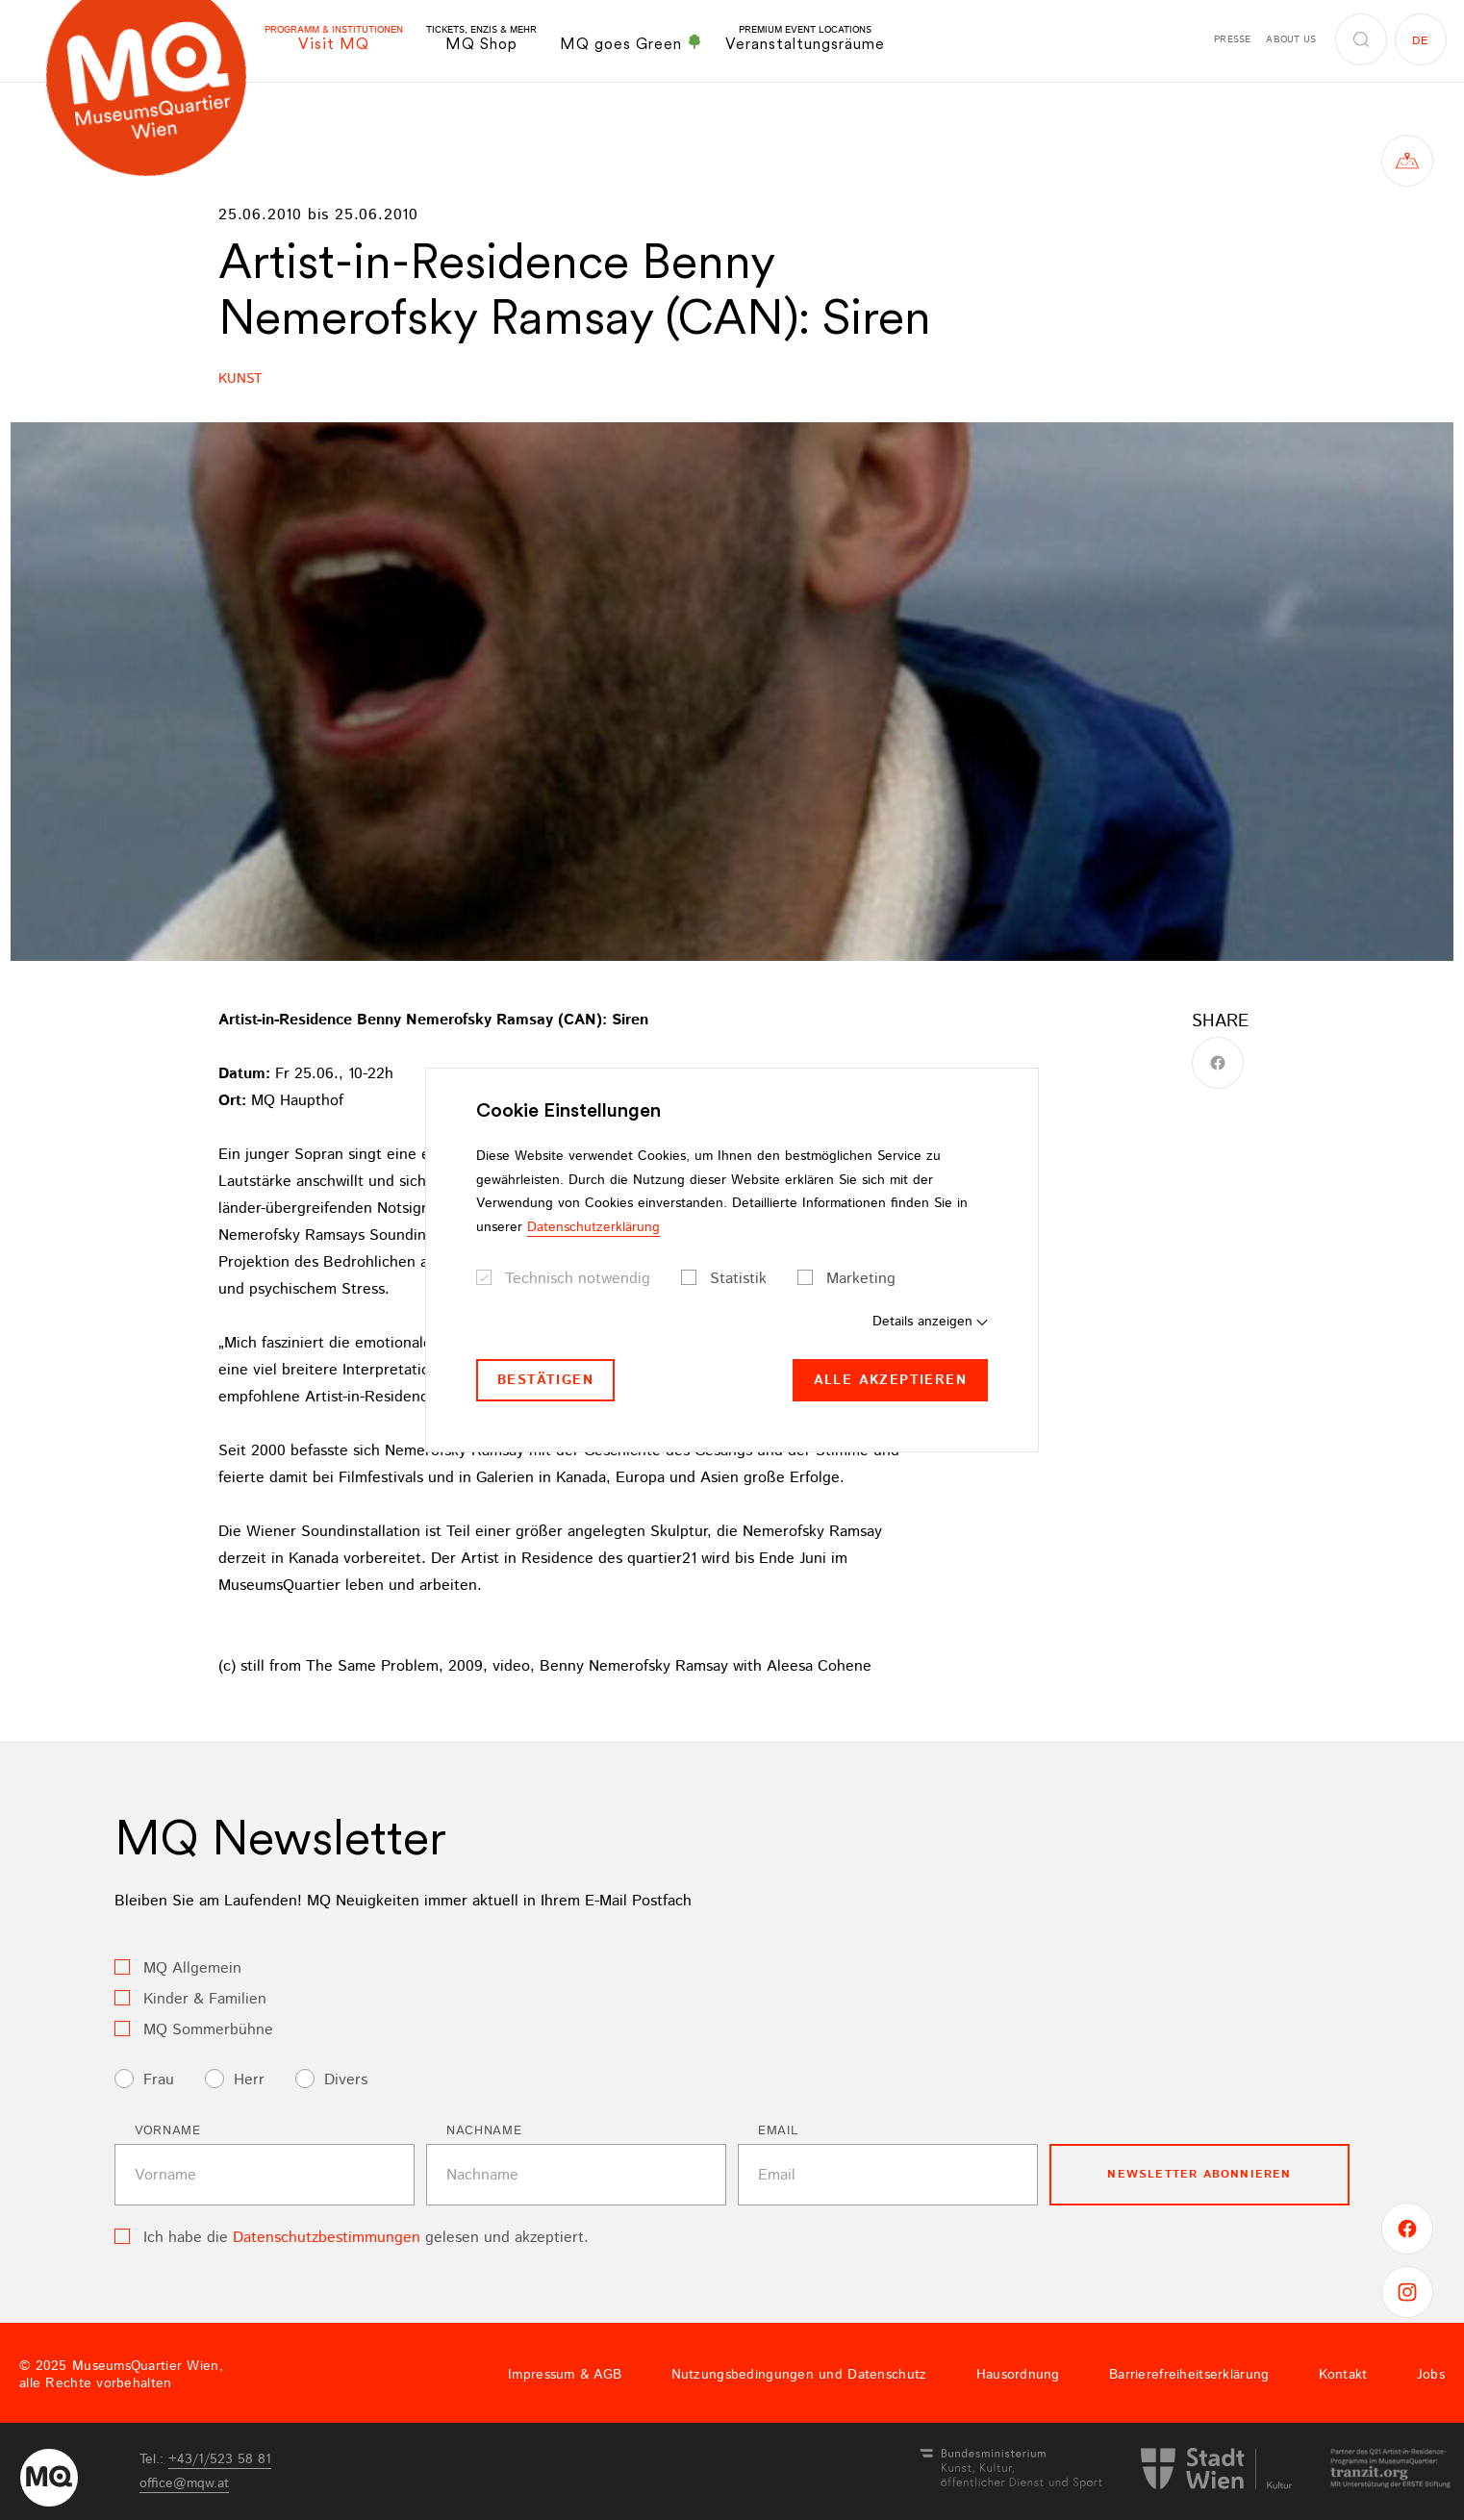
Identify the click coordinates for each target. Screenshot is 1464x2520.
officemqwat (184, 2483)
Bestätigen (545, 1380)
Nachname (483, 2131)
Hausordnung (1018, 2374)
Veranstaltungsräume (805, 39)
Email (777, 2131)
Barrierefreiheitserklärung (1189, 2374)
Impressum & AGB (564, 2374)
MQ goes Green (631, 43)
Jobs (1431, 2374)
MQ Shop (481, 39)
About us (1291, 39)
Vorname (168, 2131)
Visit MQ (334, 39)
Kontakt (1343, 2374)
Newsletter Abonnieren (1199, 2174)
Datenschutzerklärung (593, 1227)
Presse (1232, 39)
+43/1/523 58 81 (219, 2459)
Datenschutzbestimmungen (326, 2238)
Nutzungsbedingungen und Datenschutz (799, 2374)
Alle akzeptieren (890, 1380)
